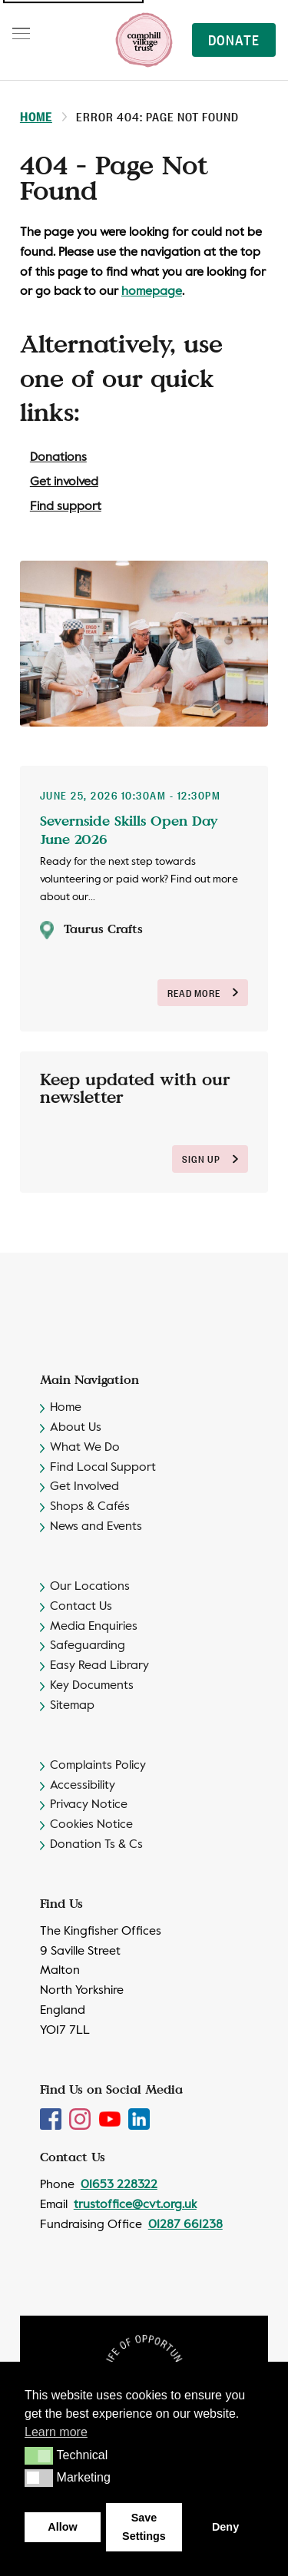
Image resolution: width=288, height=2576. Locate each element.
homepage (151, 292)
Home (36, 116)
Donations (58, 458)
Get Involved (84, 1487)
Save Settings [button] (144, 2526)
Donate (234, 39)
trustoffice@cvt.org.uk (135, 2205)
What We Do (85, 1448)
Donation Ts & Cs (96, 1845)
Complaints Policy (98, 1766)
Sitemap (72, 1706)
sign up (210, 1158)
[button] (39, 2455)
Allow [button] (62, 2527)
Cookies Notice (91, 1825)
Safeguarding (87, 1646)
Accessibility (82, 1786)
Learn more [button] (56, 2432)
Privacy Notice (88, 1805)
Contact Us (81, 1607)
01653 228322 (119, 2185)
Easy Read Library (99, 1666)
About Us (75, 1428)
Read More (202, 992)
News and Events (96, 1527)
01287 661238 (185, 2225)
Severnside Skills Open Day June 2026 (128, 829)
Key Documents (92, 1686)
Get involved (64, 482)
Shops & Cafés (90, 1507)
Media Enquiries (93, 1627)
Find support (65, 507)
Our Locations (90, 1587)
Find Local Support (103, 1468)
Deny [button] (225, 2527)
